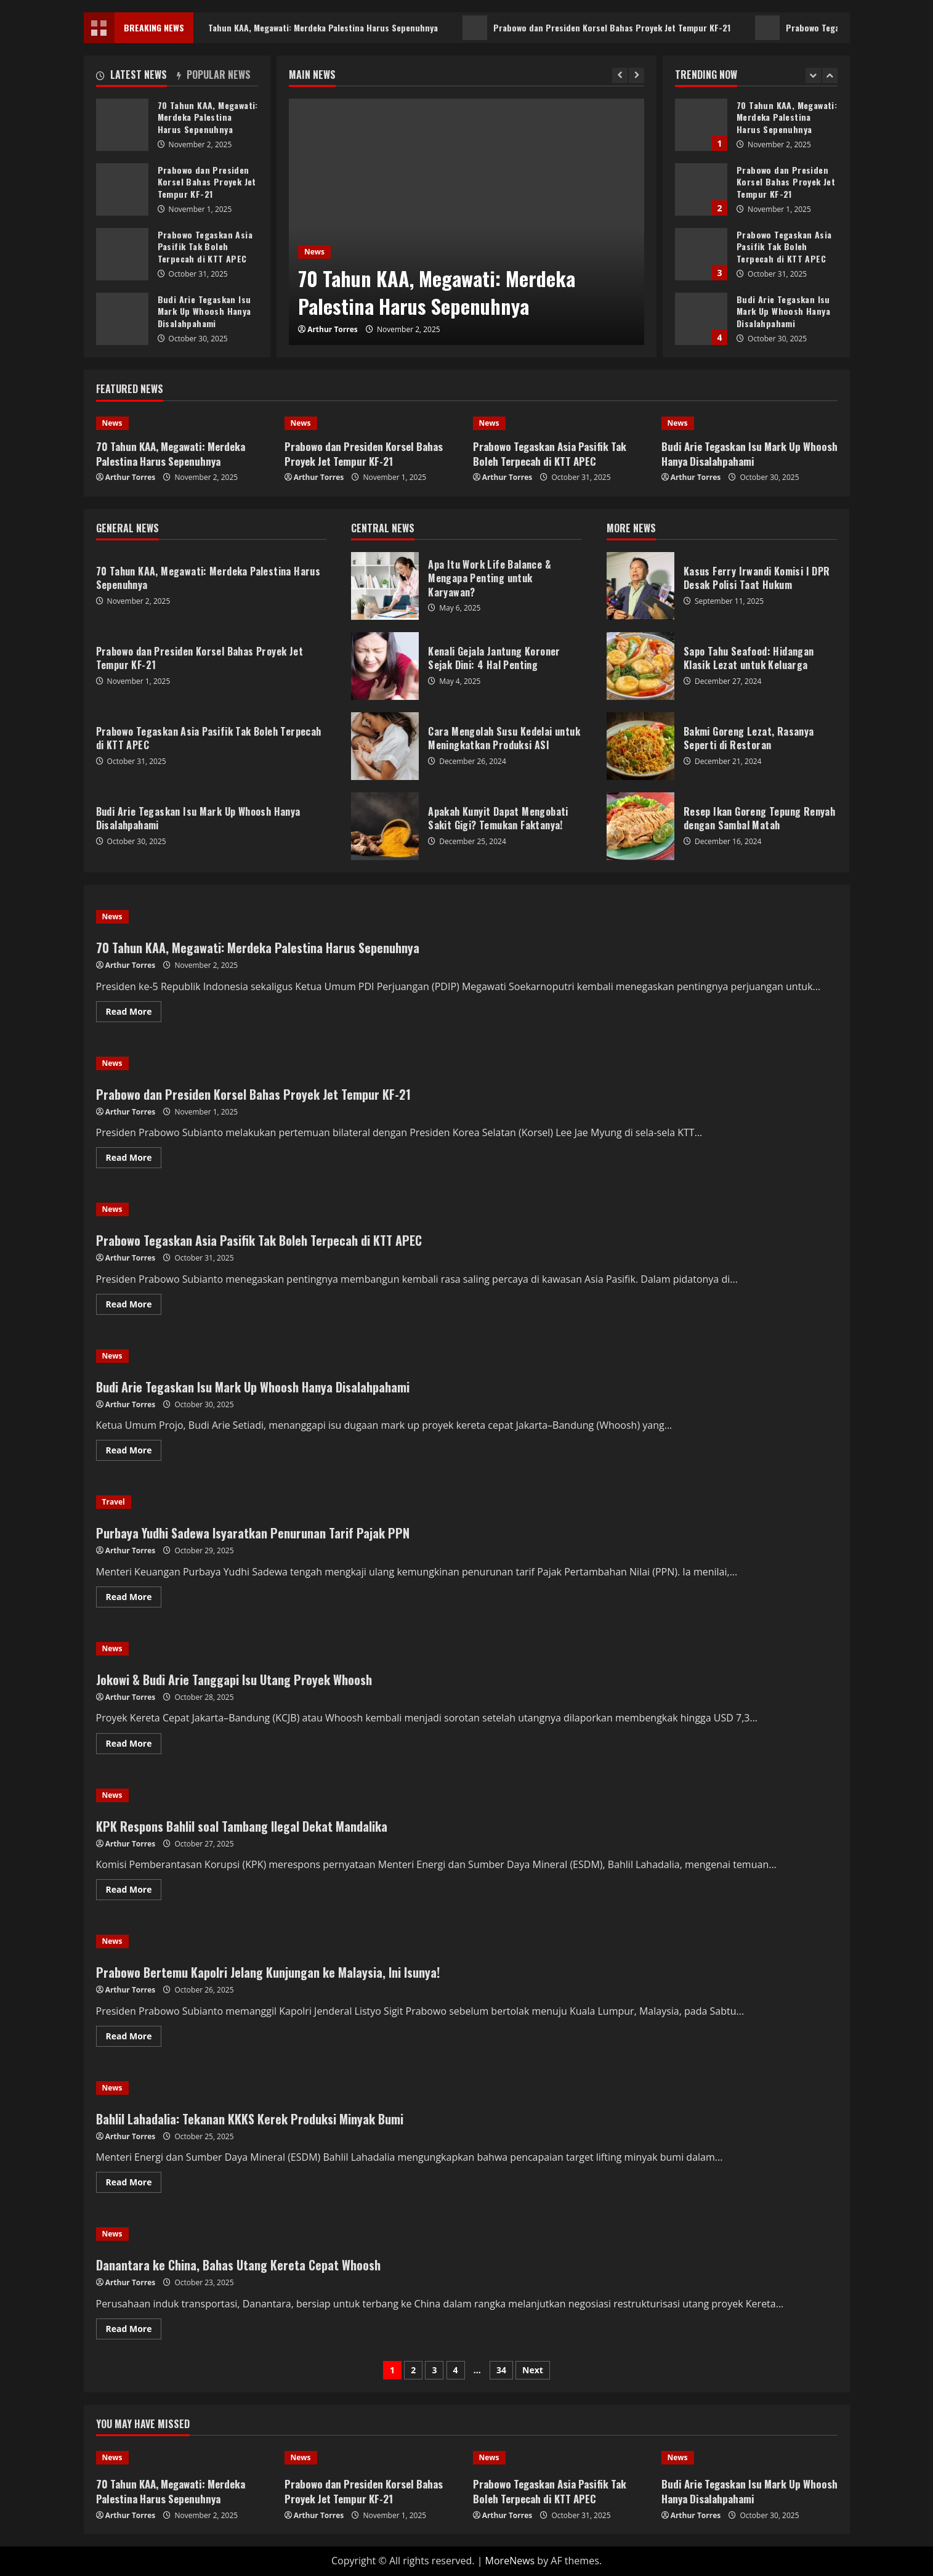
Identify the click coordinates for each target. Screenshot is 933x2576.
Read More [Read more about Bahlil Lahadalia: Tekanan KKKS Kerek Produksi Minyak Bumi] (134, 2180)
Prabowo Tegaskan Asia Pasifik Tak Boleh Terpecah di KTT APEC (701, 254)
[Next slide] (636, 75)
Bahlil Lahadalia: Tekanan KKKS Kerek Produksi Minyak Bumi (249, 2119)
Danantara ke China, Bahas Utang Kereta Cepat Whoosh (238, 2265)
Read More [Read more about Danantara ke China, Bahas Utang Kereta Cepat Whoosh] (134, 2326)
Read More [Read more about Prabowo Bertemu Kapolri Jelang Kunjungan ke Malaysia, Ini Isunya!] (134, 2034)
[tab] (136, 77)
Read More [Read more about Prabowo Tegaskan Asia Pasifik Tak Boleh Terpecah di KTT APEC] (134, 1302)
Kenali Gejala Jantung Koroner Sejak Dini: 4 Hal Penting (385, 666)
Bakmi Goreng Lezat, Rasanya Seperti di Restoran (640, 746)
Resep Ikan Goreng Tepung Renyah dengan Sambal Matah (640, 826)
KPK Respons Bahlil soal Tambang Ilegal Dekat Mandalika (241, 1826)
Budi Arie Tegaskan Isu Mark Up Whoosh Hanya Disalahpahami (701, 319)
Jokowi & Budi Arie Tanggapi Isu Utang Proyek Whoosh (234, 1679)
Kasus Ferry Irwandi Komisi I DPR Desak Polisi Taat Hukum (640, 586)
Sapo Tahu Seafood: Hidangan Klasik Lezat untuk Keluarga (640, 666)
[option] (466, 222)
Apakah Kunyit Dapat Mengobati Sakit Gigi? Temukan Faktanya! (385, 826)
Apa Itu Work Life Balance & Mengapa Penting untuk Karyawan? (385, 586)
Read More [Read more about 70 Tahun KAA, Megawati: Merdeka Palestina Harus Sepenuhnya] (134, 1009)
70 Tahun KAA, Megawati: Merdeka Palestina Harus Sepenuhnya (322, 27)
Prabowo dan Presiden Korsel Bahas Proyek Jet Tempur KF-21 (617, 27)
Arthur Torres (332, 329)
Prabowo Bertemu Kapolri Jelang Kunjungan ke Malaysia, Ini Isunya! (268, 1972)
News (314, 251)
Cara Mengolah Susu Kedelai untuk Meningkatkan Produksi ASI (385, 746)
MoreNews (510, 2560)
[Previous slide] (620, 75)
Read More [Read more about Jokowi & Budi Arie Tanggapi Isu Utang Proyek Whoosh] (134, 1741)
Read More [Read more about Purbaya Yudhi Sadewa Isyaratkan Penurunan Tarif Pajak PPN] (134, 1595)
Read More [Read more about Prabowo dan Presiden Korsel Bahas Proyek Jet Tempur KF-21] (134, 1155)
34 (501, 2370)
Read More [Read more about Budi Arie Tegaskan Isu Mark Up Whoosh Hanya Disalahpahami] (134, 1448)
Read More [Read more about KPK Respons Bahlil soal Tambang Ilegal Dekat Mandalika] (134, 1887)
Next (532, 2370)
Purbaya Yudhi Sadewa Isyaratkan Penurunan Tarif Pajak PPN (253, 1533)
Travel (113, 1502)
